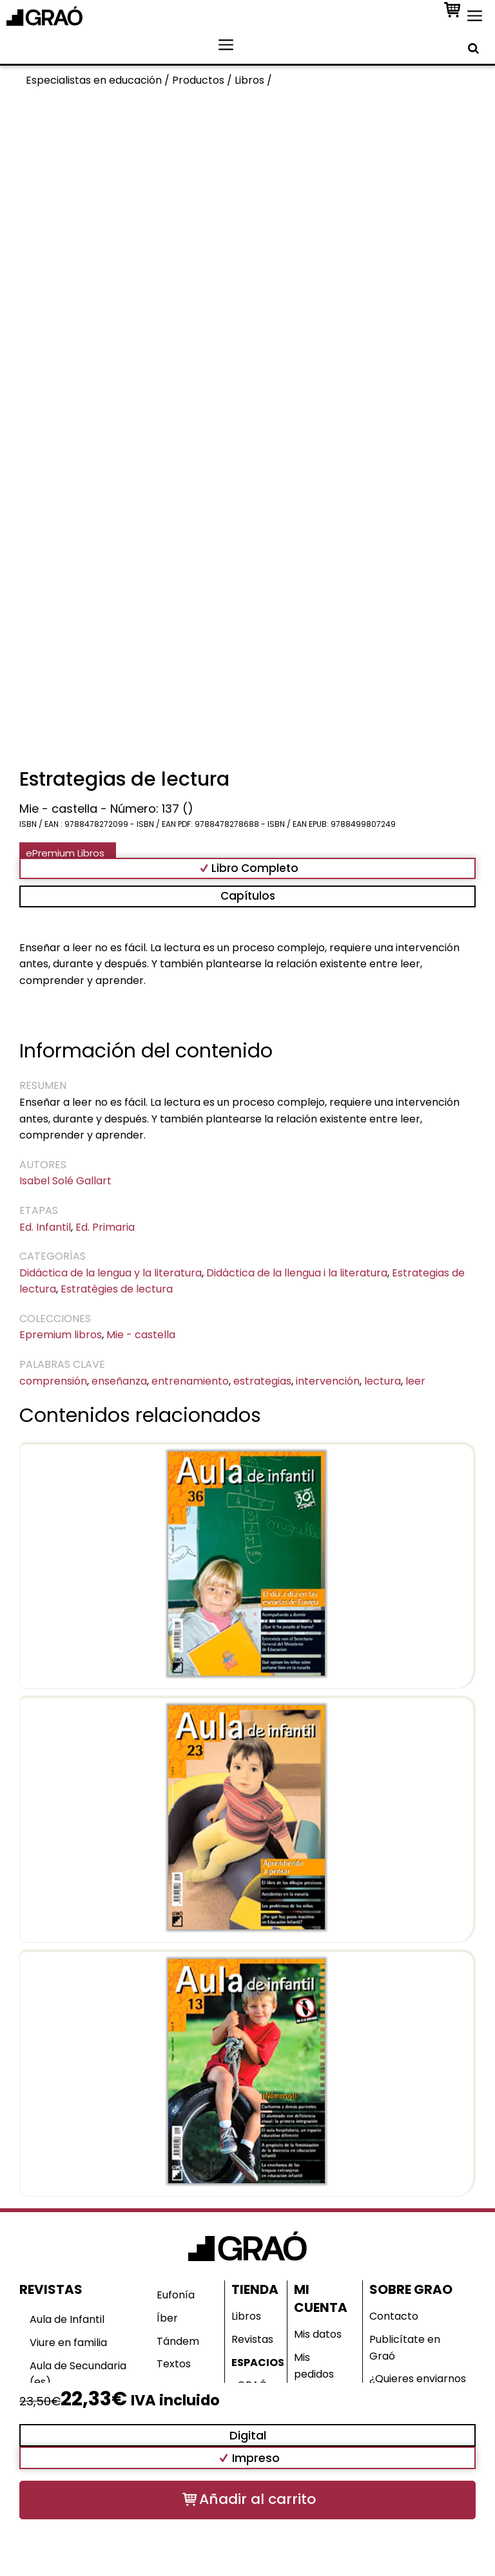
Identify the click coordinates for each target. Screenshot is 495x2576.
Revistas (252, 2339)
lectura (382, 1381)
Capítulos (247, 896)
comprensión (53, 1381)
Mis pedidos (314, 2366)
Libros (246, 2316)
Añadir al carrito (257, 2499)
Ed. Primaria (105, 1227)
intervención (328, 1381)
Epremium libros (60, 1334)
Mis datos (318, 2334)
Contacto (393, 2316)
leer (415, 1381)
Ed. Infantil (45, 1227)
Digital (247, 2435)
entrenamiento (190, 1381)
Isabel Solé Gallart (65, 1180)
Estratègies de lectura (117, 1289)
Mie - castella (140, 1334)
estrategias (262, 1381)
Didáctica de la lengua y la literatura (110, 1272)
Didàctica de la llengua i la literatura (296, 1272)
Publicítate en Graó (404, 2347)
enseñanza (119, 1381)
